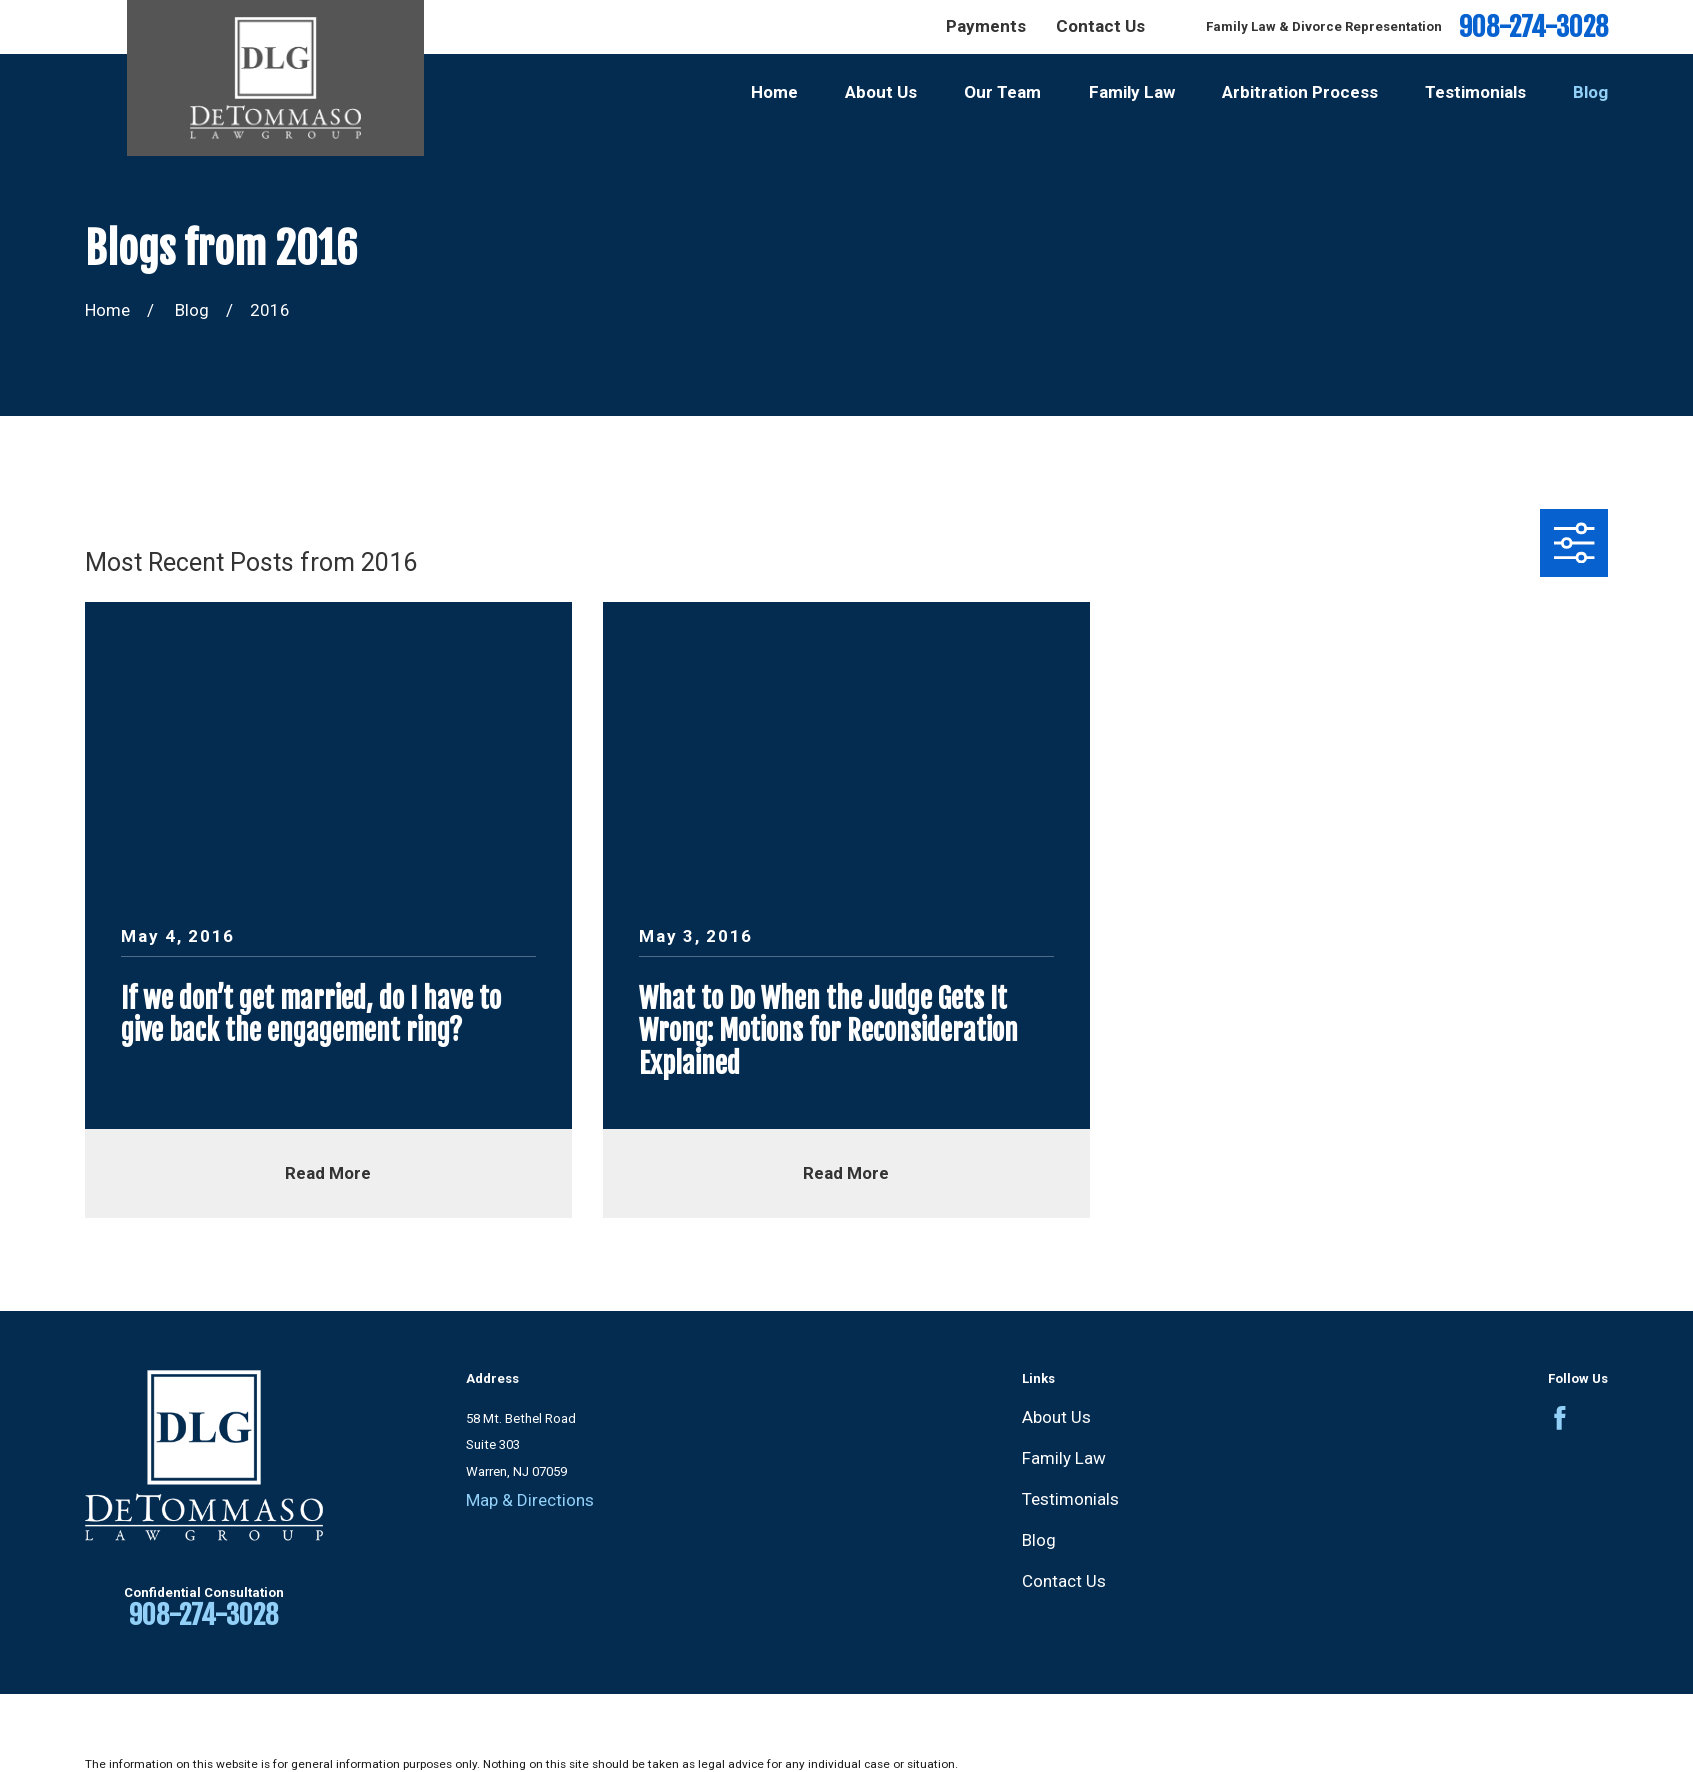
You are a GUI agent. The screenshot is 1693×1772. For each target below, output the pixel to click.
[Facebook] (1560, 1418)
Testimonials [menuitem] (1475, 92)
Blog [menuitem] (1590, 92)
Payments (986, 26)
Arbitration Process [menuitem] (1300, 92)
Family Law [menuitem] (1132, 92)
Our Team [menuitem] (1002, 92)
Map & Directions (530, 1500)
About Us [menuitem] (881, 92)
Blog (1039, 1540)
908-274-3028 (1533, 27)
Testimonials (1070, 1499)
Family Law (1064, 1458)
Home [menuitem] (774, 92)
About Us (1056, 1417)
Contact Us (1100, 26)
